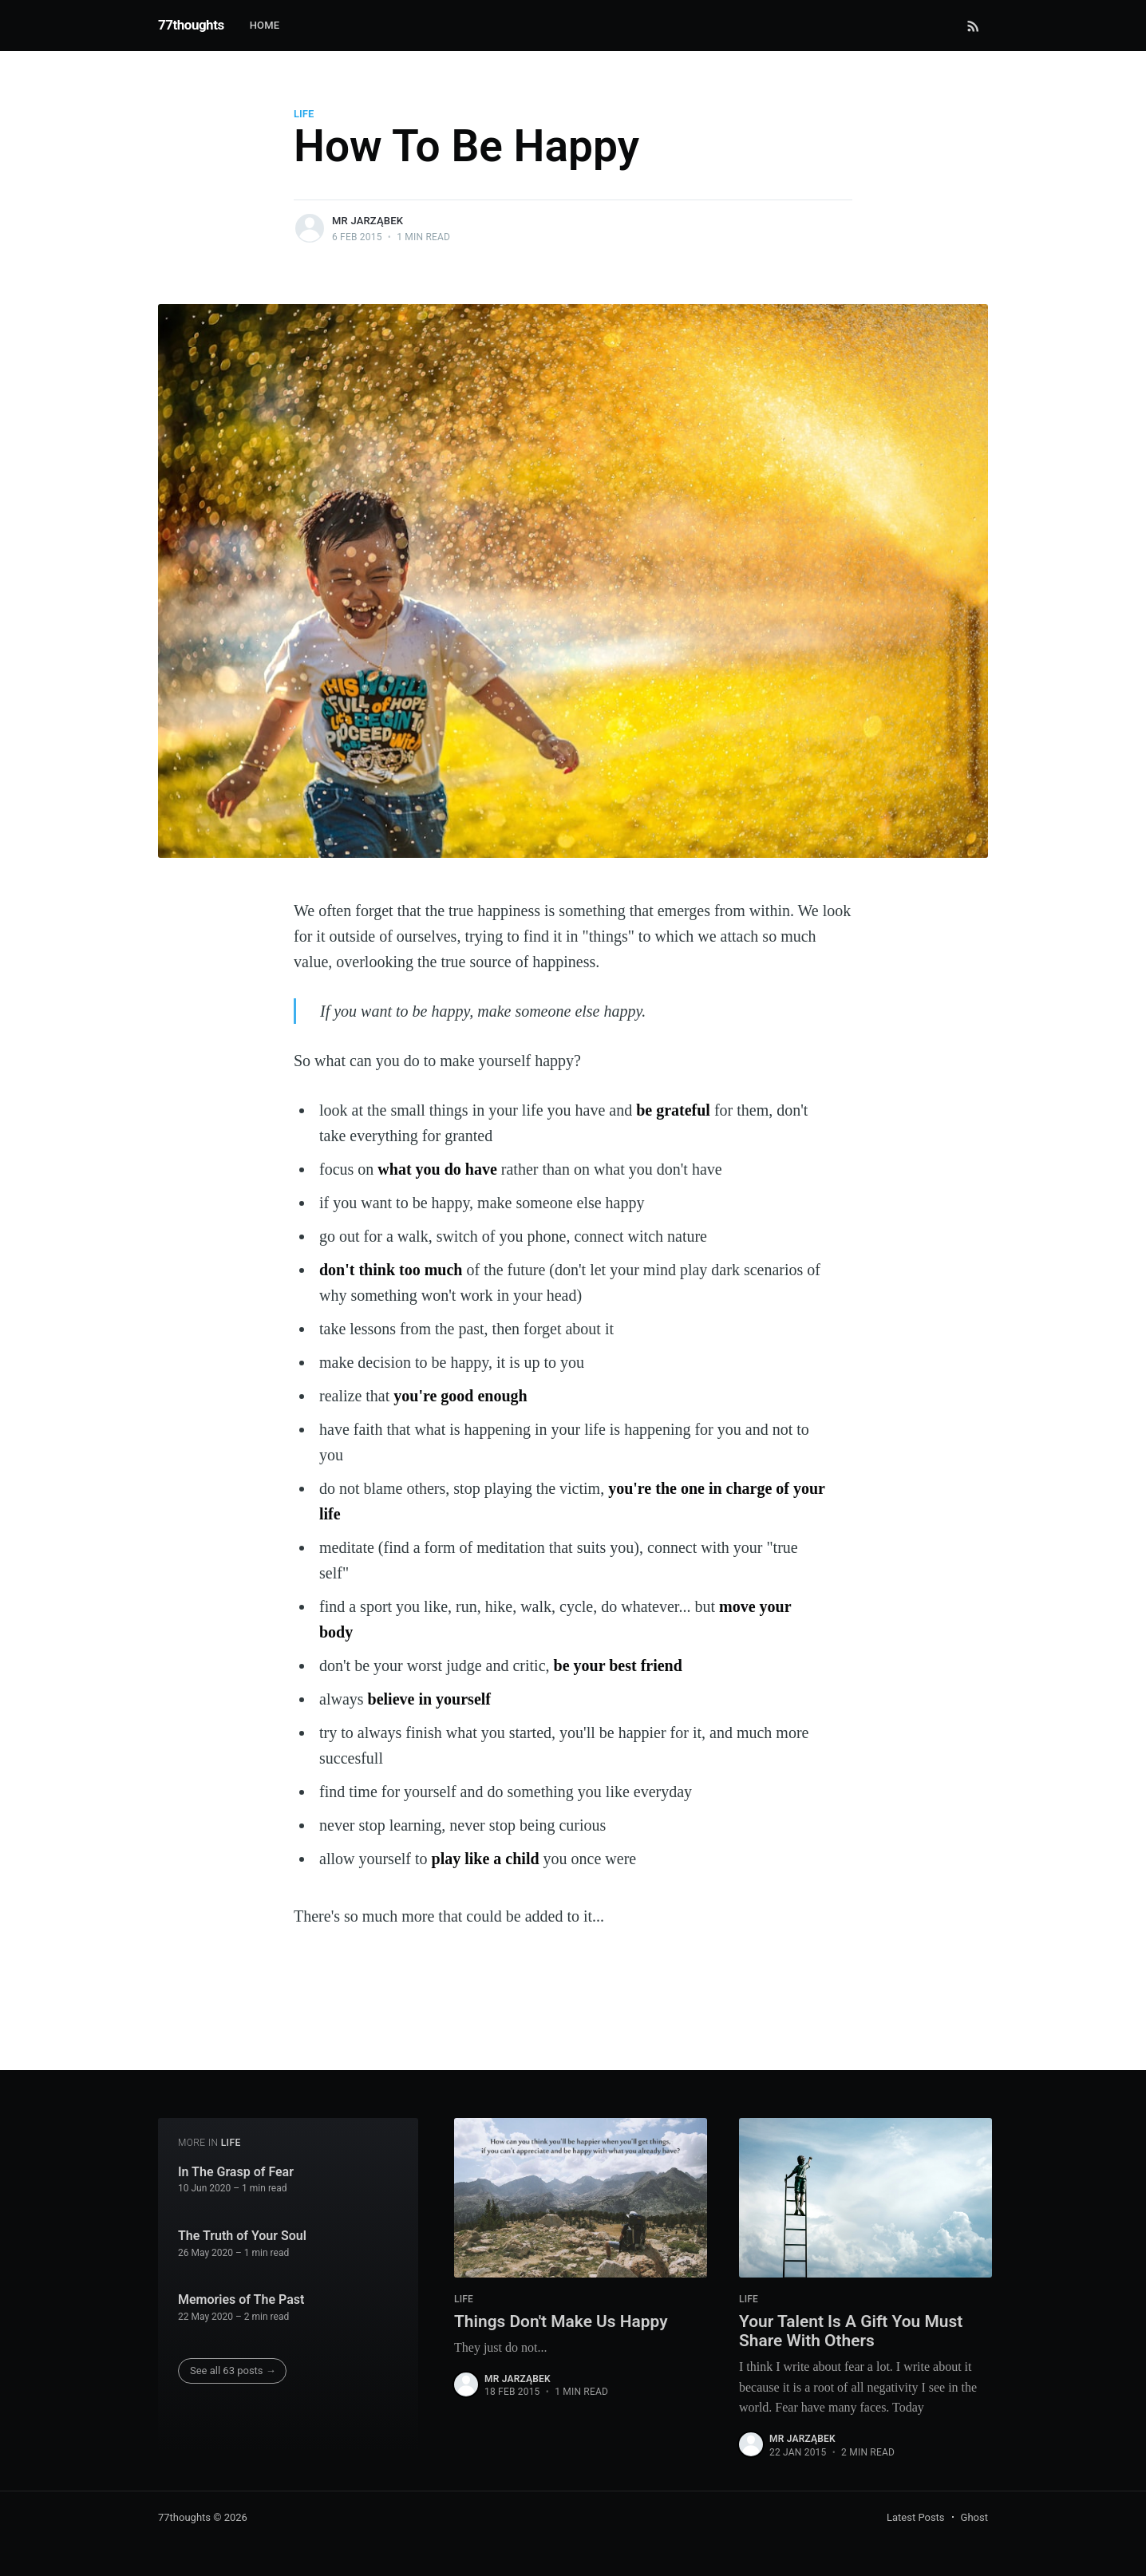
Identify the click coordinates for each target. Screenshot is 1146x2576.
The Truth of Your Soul (242, 2233)
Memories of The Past (241, 2297)
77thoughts (191, 25)
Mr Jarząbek (367, 221)
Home (265, 25)
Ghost (974, 2517)
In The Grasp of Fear (236, 2169)
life (304, 114)
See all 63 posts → (233, 2368)
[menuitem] (273, 26)
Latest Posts (916, 2517)
